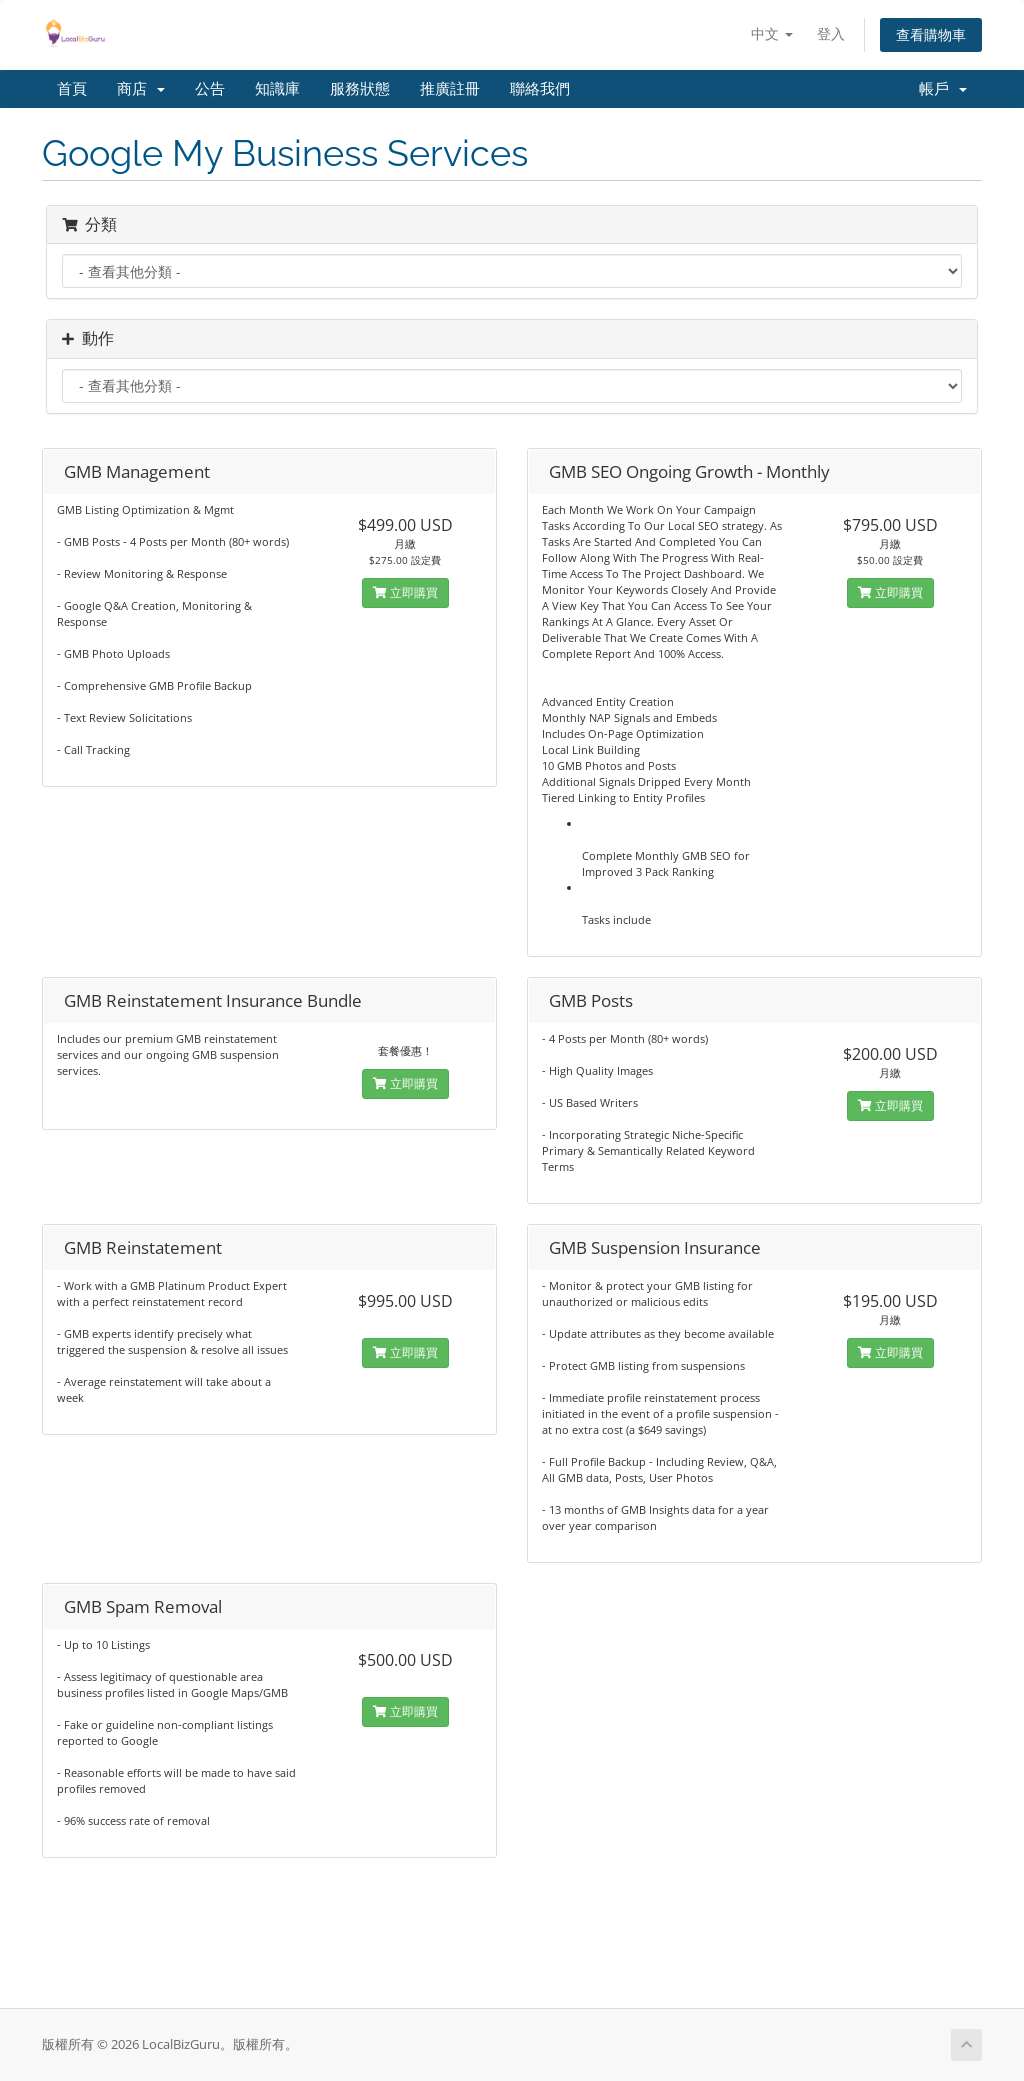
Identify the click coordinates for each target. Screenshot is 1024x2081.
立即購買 (405, 592)
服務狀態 (360, 89)
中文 (772, 33)
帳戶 (943, 89)
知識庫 (277, 89)
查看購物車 (931, 34)
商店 (141, 89)
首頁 (72, 89)
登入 (831, 33)
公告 (210, 89)
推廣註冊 (450, 89)
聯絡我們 (540, 89)
